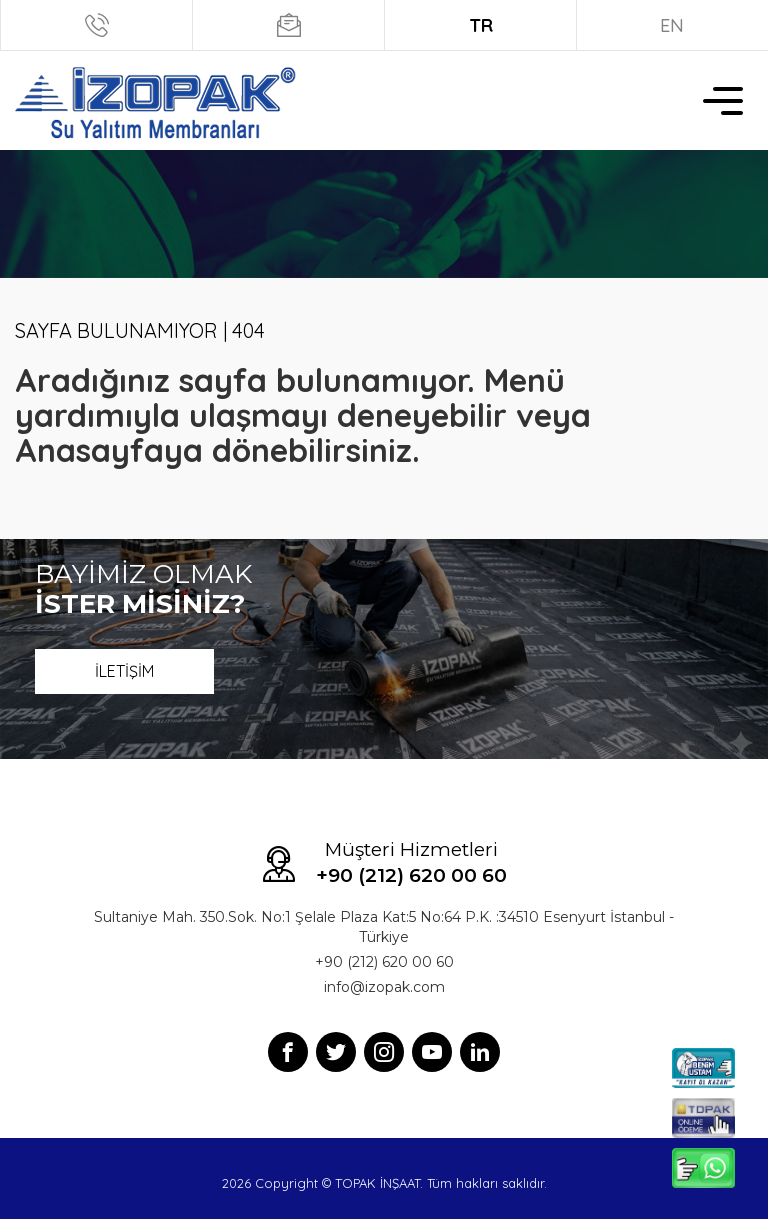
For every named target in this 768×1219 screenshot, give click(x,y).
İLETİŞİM (124, 671)
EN (672, 25)
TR (481, 25)
